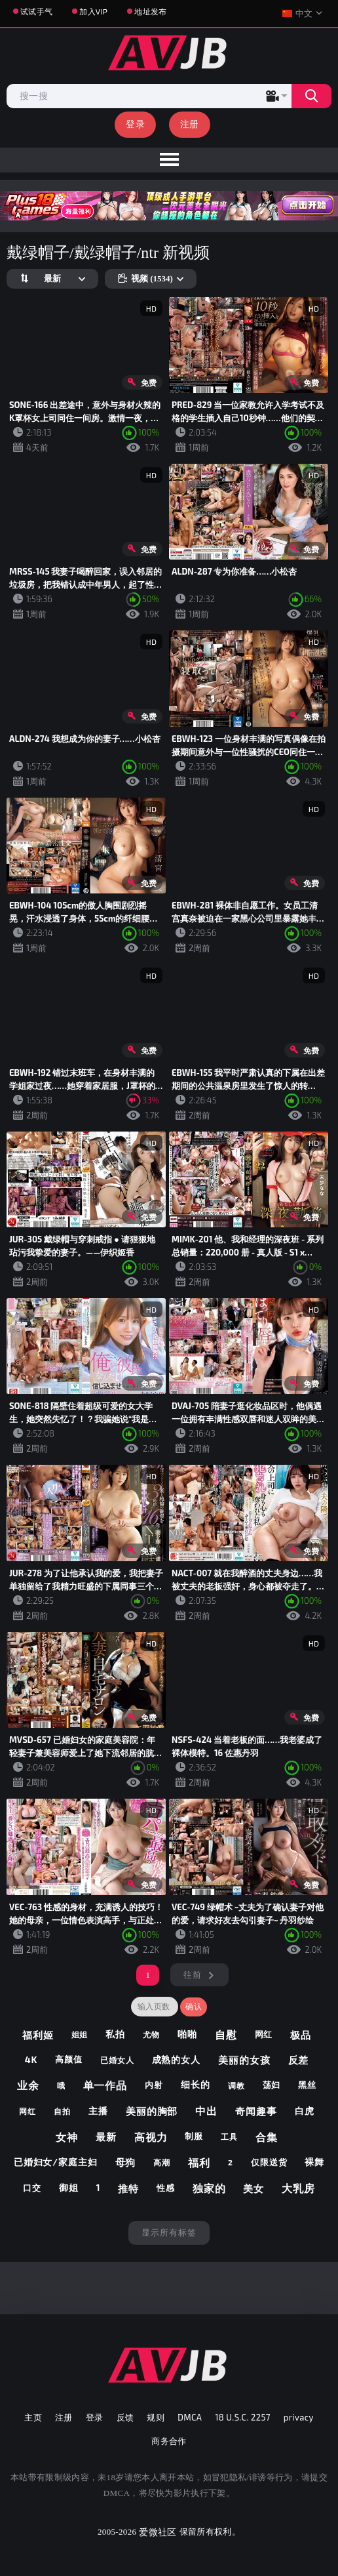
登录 (135, 123)
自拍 (62, 2111)
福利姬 (38, 2035)
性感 (166, 2187)
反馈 (125, 2417)
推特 (128, 2188)
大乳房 (298, 2188)
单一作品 (105, 2085)
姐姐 (79, 2034)
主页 (33, 2417)
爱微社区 (157, 2531)
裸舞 (314, 2161)
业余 (28, 2085)
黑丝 (307, 2084)
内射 (154, 2084)
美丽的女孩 (244, 2060)
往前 (192, 1974)
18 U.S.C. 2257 (243, 2417)
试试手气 (36, 11)
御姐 (69, 2187)
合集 (266, 2137)
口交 (32, 2187)
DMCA (190, 2417)
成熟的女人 (176, 2059)
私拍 (115, 2033)
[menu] (169, 160)
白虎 (304, 2110)
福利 (199, 2162)
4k (31, 2059)
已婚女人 (117, 2059)
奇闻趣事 (256, 2111)
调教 (236, 2085)
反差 (298, 2060)
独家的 (209, 2188)
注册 (189, 123)
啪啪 (187, 2033)
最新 (106, 2136)
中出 (206, 2110)
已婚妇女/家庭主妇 (56, 2161)
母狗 (125, 2162)
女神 (67, 2137)
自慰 (226, 2034)
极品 (300, 2035)
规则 (155, 2417)
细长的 (195, 2084)
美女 (253, 2188)
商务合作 (169, 2441)
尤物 (151, 2034)
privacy (299, 2417)
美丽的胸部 (152, 2111)
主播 (98, 2110)
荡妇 (272, 2084)
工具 (229, 2136)
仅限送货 (269, 2162)
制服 (194, 2136)
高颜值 (69, 2059)
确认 (193, 2006)
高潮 (161, 2162)
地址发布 (150, 11)
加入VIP (93, 11)
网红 (264, 2034)
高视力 (151, 2137)
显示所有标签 (168, 2232)
